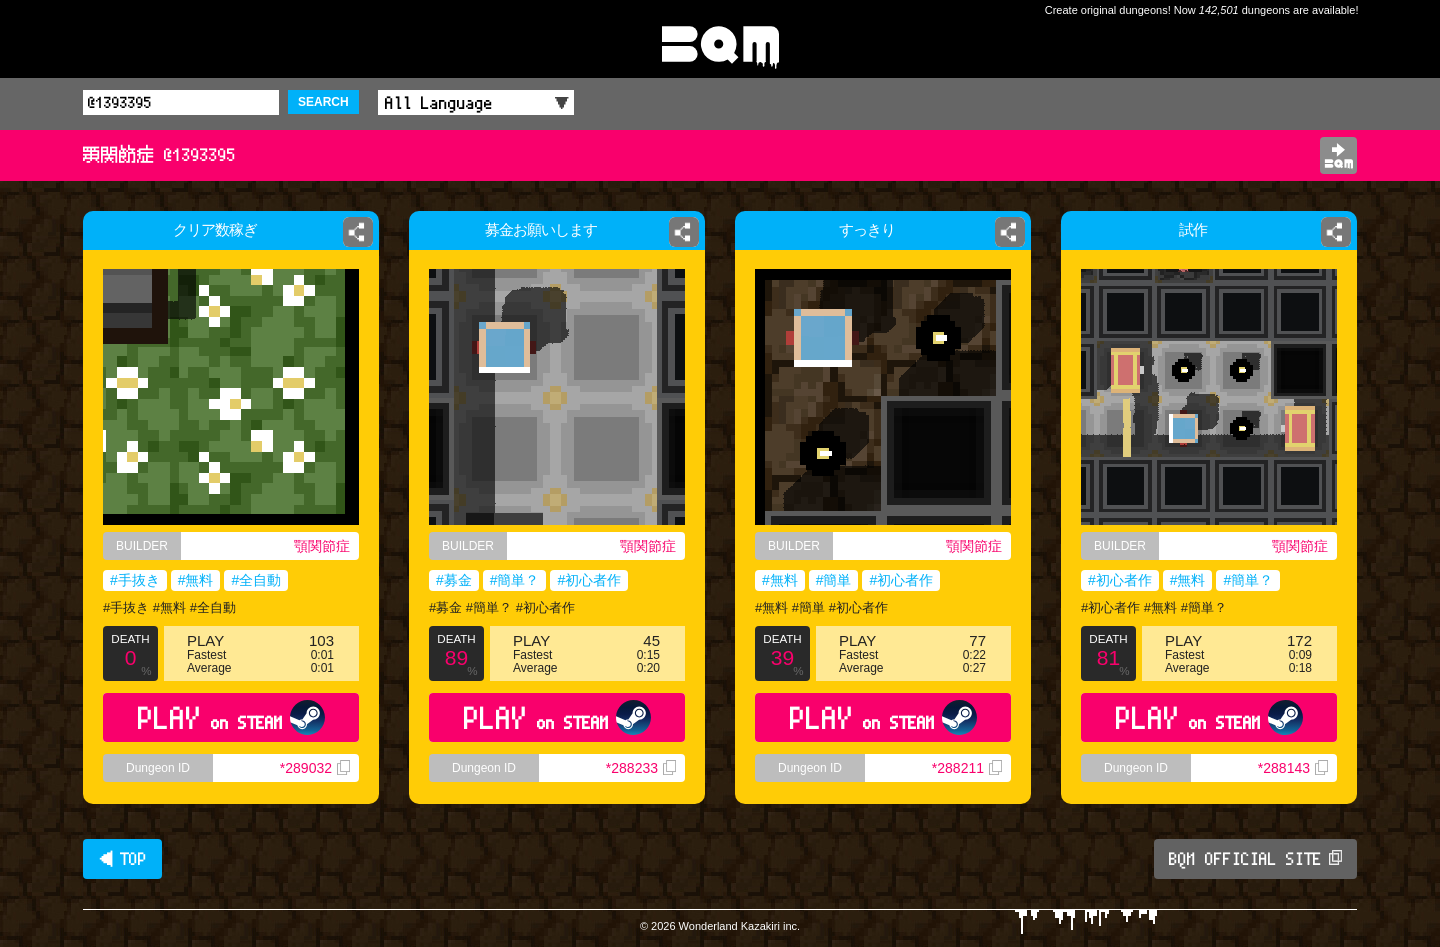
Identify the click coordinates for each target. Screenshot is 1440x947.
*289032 (315, 768)
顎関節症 (322, 546)
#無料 (196, 580)
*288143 (1293, 768)
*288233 (641, 768)
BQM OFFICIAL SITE (1255, 859)
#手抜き (135, 580)
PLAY (231, 717)
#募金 (454, 580)
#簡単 (834, 580)
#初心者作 (589, 580)
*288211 (967, 768)
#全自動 (256, 580)
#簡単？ (515, 580)
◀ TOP (122, 859)
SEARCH (323, 102)
